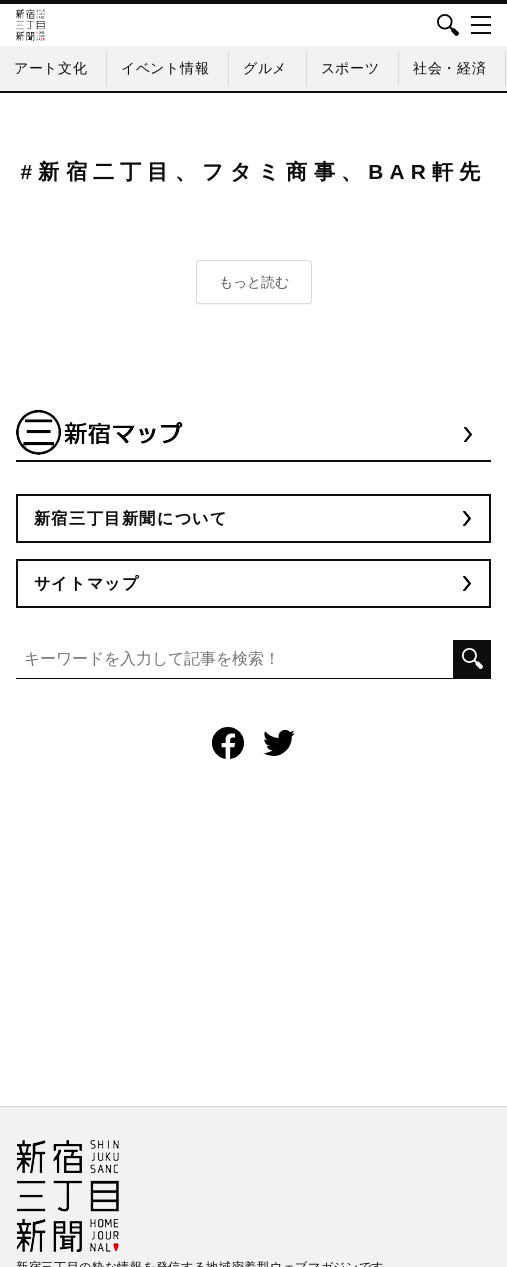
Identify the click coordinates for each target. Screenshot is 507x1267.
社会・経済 (450, 68)
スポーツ (350, 68)
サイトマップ (87, 583)
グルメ (265, 68)
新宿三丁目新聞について (131, 518)
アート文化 (51, 68)
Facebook (228, 743)
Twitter (279, 743)
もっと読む (254, 282)
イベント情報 (165, 68)
